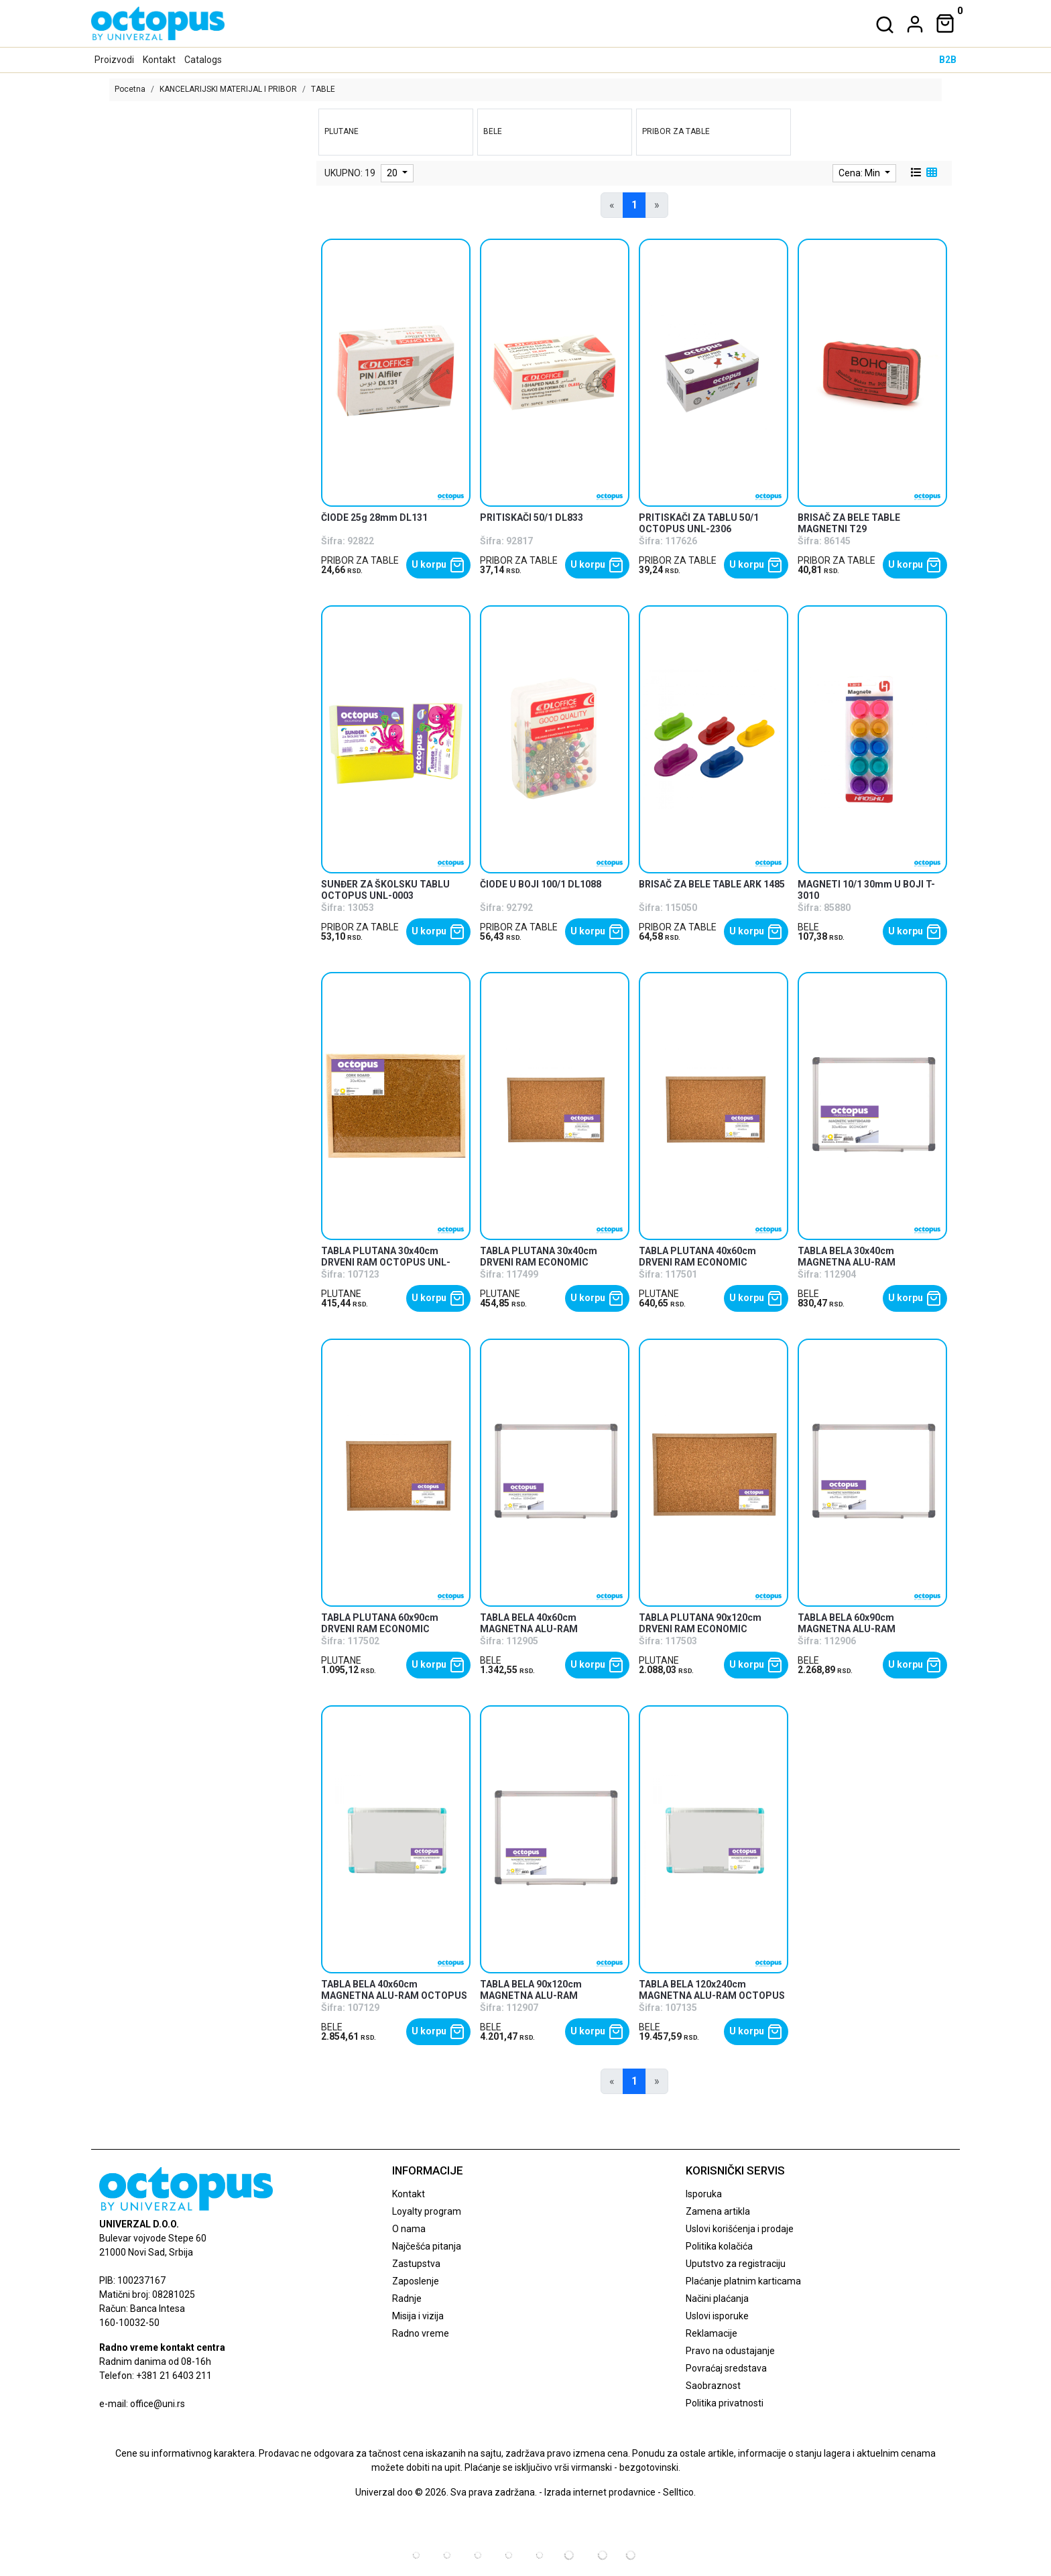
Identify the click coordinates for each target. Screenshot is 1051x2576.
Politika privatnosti (724, 2403)
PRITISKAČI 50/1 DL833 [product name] (531, 517)
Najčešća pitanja (426, 2246)
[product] (395, 372)
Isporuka (704, 2194)
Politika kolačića (719, 2246)
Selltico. (679, 2492)
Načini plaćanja (717, 2298)
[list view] (915, 173)
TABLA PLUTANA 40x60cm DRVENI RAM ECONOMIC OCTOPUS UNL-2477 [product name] (697, 1262)
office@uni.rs (157, 2403)
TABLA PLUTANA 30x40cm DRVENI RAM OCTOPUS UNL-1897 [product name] (385, 1262)
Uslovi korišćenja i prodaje (740, 2228)
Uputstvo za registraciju (736, 2263)
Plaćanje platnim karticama (743, 2281)
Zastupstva (416, 2263)
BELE (808, 927)
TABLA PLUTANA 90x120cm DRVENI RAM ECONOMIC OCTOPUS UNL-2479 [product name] (700, 1629)
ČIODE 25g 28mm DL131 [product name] (374, 517)
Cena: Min (860, 173)
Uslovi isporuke (717, 2316)
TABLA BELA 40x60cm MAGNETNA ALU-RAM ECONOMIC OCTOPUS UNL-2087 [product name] (552, 1629)
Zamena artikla (718, 2211)
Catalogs (203, 59)
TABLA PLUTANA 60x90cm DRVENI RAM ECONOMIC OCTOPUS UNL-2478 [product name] (379, 1629)
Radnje (407, 2298)
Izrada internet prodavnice (600, 2492)
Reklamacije (711, 2333)
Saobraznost (713, 2385)
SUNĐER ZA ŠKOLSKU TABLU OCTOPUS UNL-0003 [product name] (385, 890)
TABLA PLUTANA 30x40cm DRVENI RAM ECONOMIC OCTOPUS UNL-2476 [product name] (538, 1262)
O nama (409, 2228)
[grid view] (930, 173)
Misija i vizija (418, 2316)
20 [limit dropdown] (393, 173)
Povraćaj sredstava (726, 2368)
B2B (947, 59)
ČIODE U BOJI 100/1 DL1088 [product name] (540, 884)
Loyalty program (426, 2211)
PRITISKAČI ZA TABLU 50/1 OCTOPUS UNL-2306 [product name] (699, 523)
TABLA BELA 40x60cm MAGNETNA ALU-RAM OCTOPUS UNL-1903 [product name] (394, 1995)
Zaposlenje (415, 2281)
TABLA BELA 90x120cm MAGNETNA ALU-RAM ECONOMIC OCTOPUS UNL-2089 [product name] (552, 1995)
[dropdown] (912, 24)
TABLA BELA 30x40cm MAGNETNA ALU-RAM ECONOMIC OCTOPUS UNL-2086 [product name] (870, 1262)
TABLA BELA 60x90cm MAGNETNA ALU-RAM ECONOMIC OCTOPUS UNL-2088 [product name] (870, 1629)
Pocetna (130, 89)
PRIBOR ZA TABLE (360, 560)
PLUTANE (341, 1293)
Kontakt (159, 59)
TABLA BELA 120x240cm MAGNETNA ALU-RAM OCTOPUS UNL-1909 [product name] (712, 1995)
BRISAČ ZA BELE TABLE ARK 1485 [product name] (712, 884)
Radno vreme (420, 2333)
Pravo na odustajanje (730, 2350)
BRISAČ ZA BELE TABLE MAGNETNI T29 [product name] (849, 523)
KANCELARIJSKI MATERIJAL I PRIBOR (228, 89)
